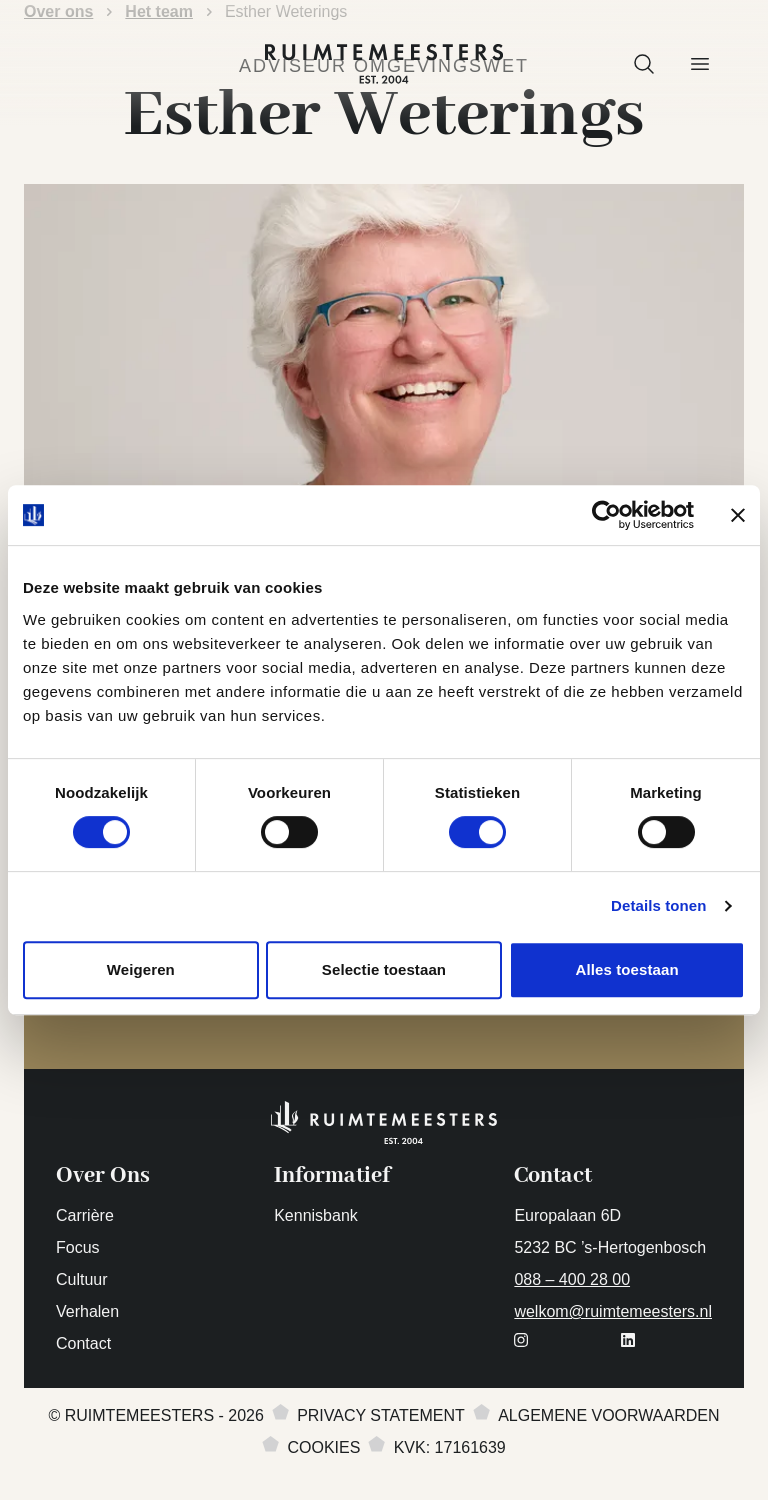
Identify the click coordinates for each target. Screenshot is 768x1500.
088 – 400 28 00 (572, 1279)
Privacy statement (381, 1415)
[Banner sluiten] (738, 515)
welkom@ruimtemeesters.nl (613, 1311)
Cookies (324, 1447)
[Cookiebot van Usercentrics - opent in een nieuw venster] (606, 515)
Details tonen (658, 905)
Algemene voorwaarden (608, 1415)
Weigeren (141, 969)
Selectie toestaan (384, 969)
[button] (644, 64)
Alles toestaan (627, 969)
